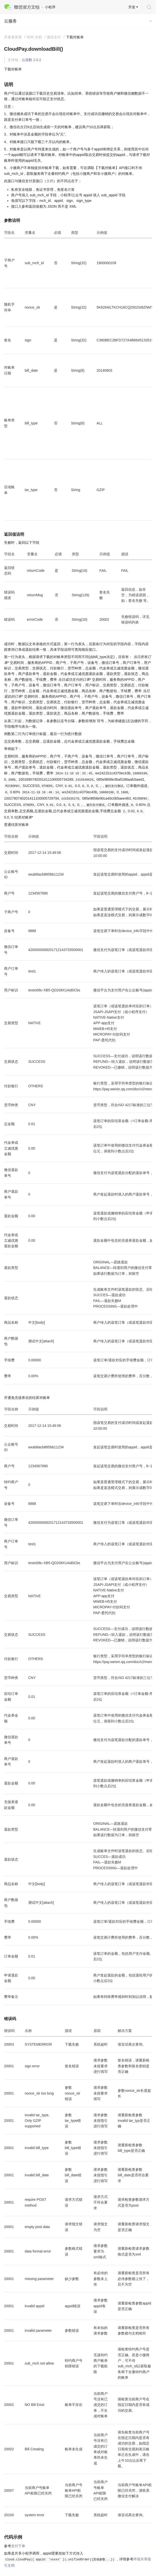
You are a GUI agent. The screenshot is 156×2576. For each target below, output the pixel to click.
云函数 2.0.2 (31, 60)
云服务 (10, 21)
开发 (131, 7)
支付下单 (18, 2546)
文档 (49, 181)
